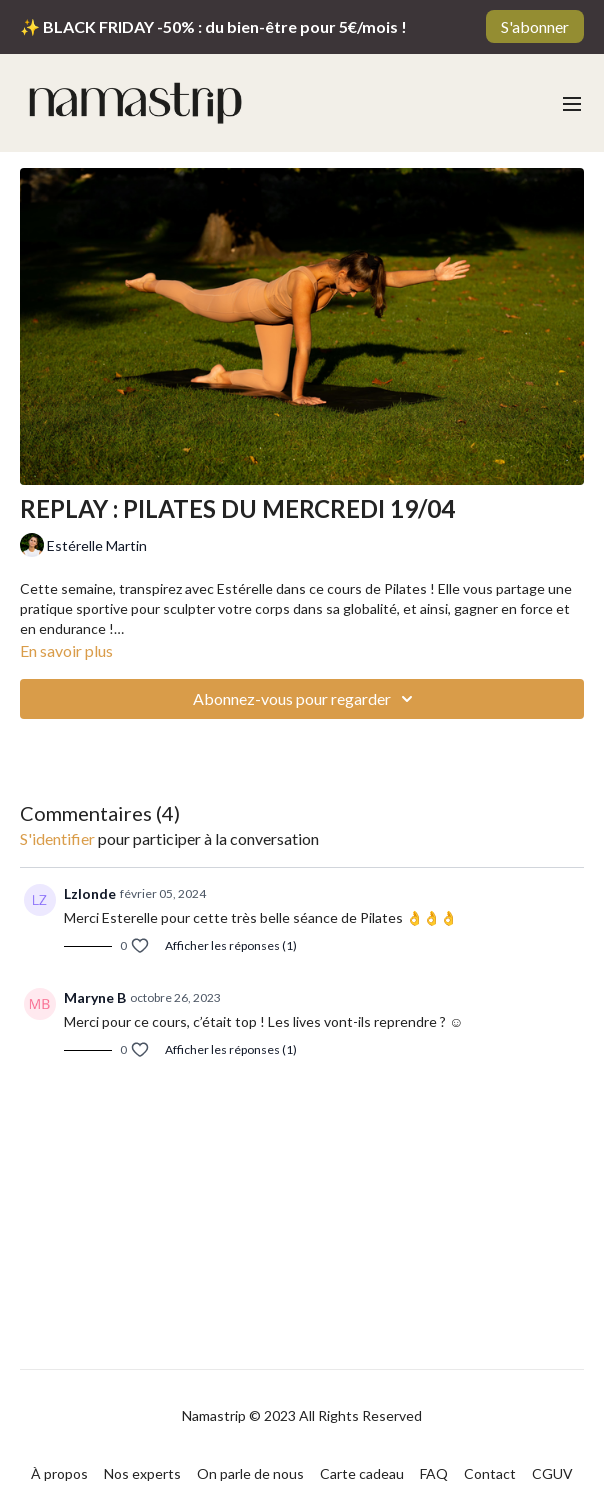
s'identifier (57, 838)
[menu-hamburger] (572, 103)
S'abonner (535, 26)
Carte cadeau (362, 1473)
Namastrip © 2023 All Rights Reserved (302, 1416)
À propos (59, 1473)
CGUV (552, 1473)
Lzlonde (90, 893)
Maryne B (95, 997)
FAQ (434, 1473)
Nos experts (142, 1473)
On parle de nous (250, 1473)
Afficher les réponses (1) (231, 945)
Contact (490, 1473)
